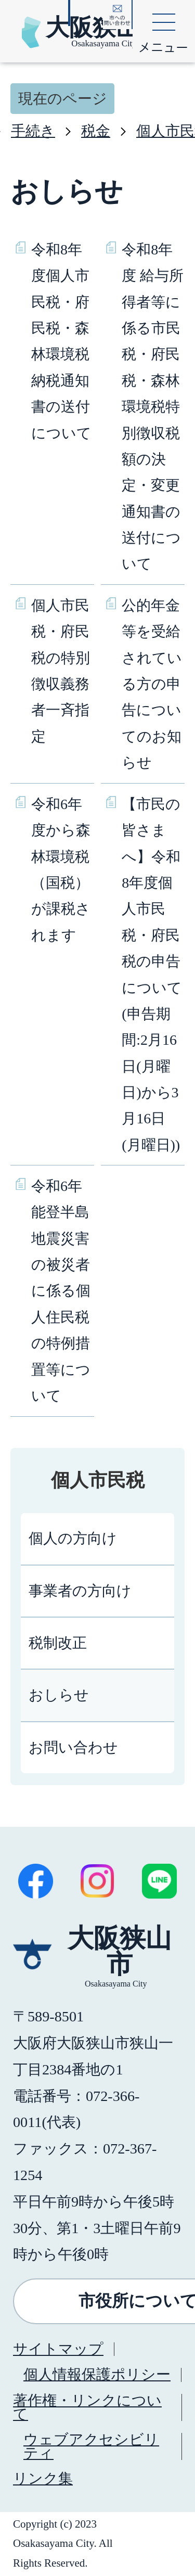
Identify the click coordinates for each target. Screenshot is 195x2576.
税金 (95, 131)
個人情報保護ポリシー (97, 2374)
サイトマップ (58, 2349)
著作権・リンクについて (87, 2407)
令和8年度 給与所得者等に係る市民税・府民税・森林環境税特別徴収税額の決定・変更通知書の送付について (153, 406)
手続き (33, 131)
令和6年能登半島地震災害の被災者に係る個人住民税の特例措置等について (60, 1291)
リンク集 (43, 2478)
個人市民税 (98, 1480)
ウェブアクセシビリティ (91, 2446)
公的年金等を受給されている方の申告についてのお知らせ (152, 684)
